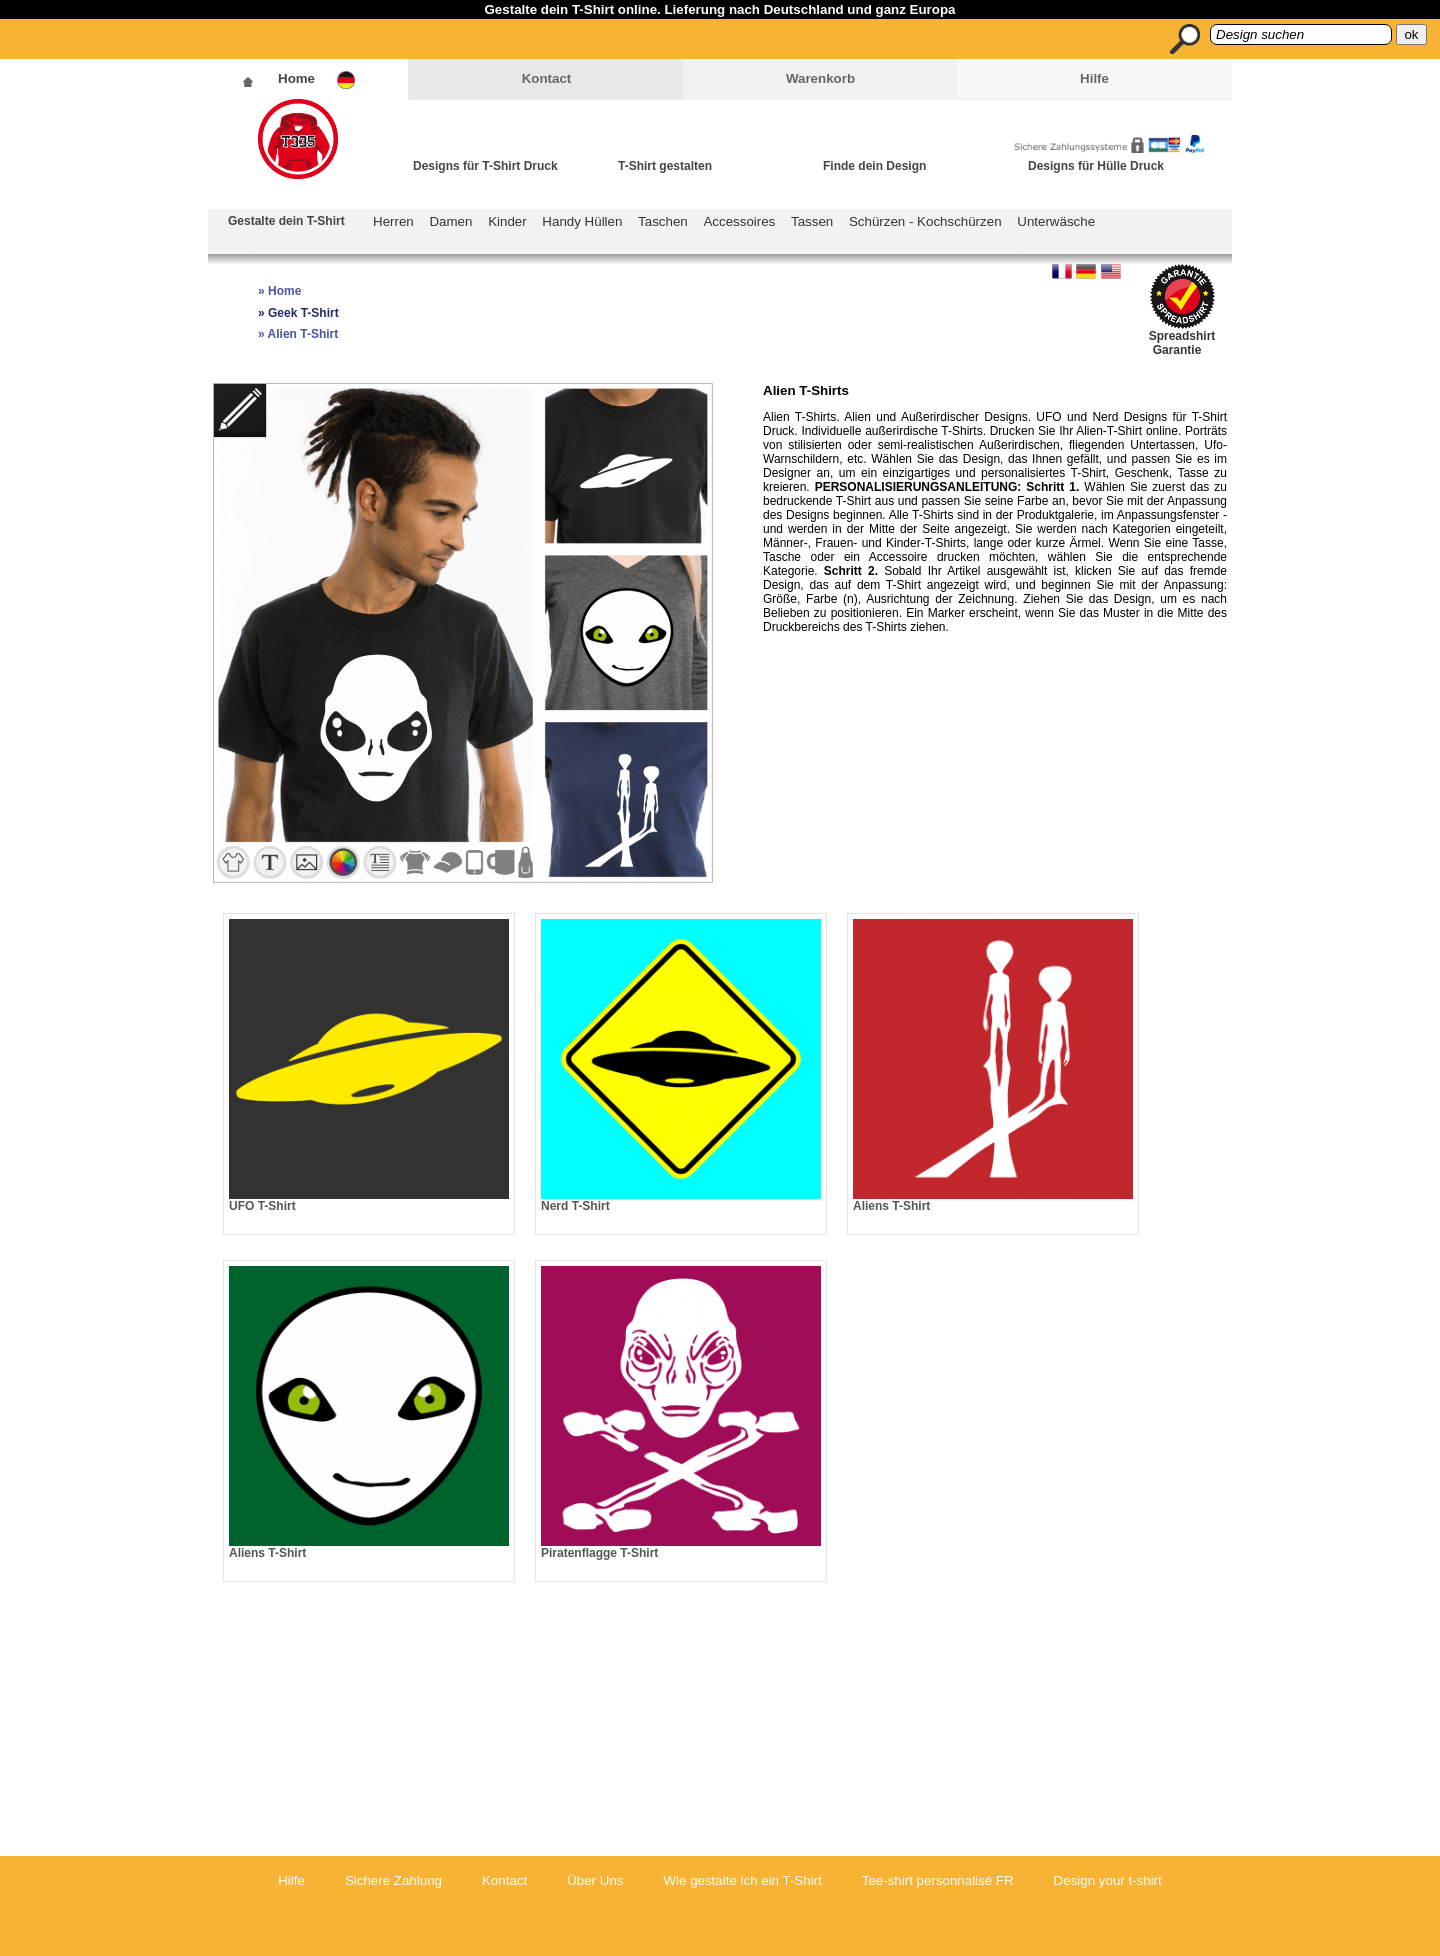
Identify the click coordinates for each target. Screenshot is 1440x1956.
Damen (450, 221)
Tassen (812, 221)
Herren (393, 221)
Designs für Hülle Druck (1096, 166)
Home (296, 78)
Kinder (507, 221)
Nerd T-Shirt (575, 1206)
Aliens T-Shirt (891, 1206)
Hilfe (1094, 78)
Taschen (663, 221)
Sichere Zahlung (393, 1880)
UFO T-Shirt (262, 1206)
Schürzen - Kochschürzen (925, 221)
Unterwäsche (1056, 221)
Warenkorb (820, 78)
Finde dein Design (874, 166)
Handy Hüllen (582, 221)
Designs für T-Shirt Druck (485, 166)
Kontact (547, 78)
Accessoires (739, 221)
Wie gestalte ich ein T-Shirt (742, 1880)
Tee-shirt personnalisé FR (938, 1880)
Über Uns (595, 1880)
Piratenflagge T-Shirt (599, 1553)
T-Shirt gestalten (665, 166)
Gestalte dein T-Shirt (286, 221)
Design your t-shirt (1108, 1880)
